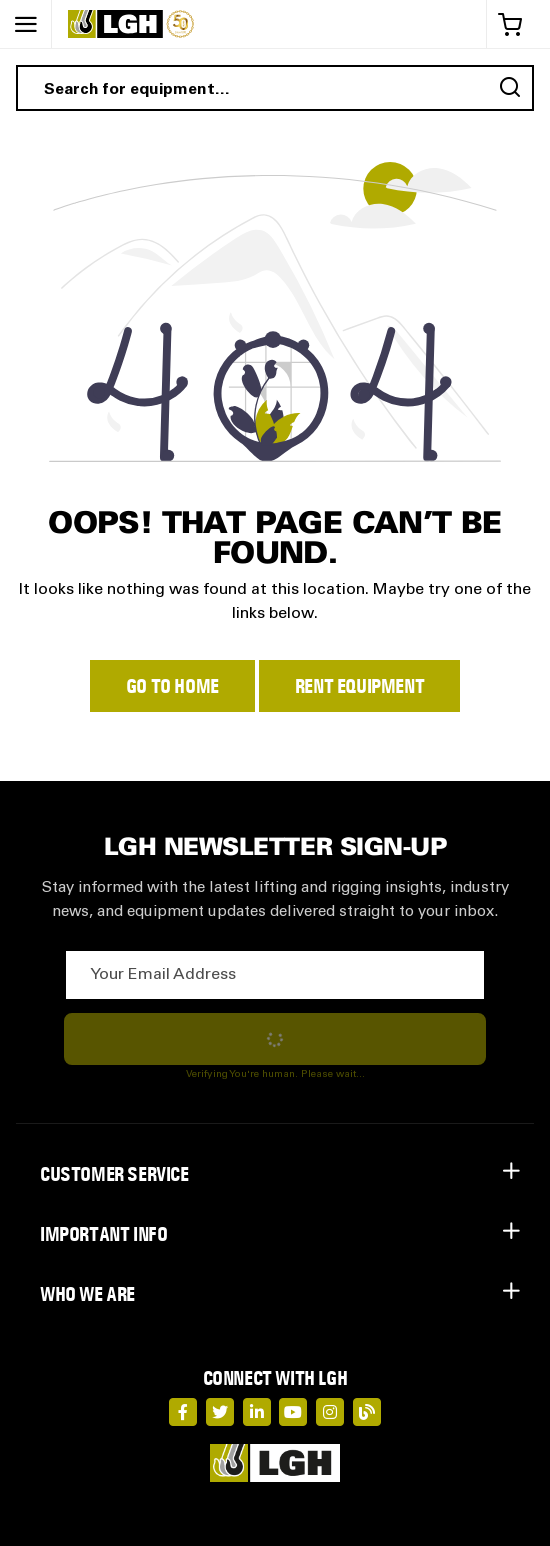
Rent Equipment (359, 686)
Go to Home (172, 686)
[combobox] (275, 88)
